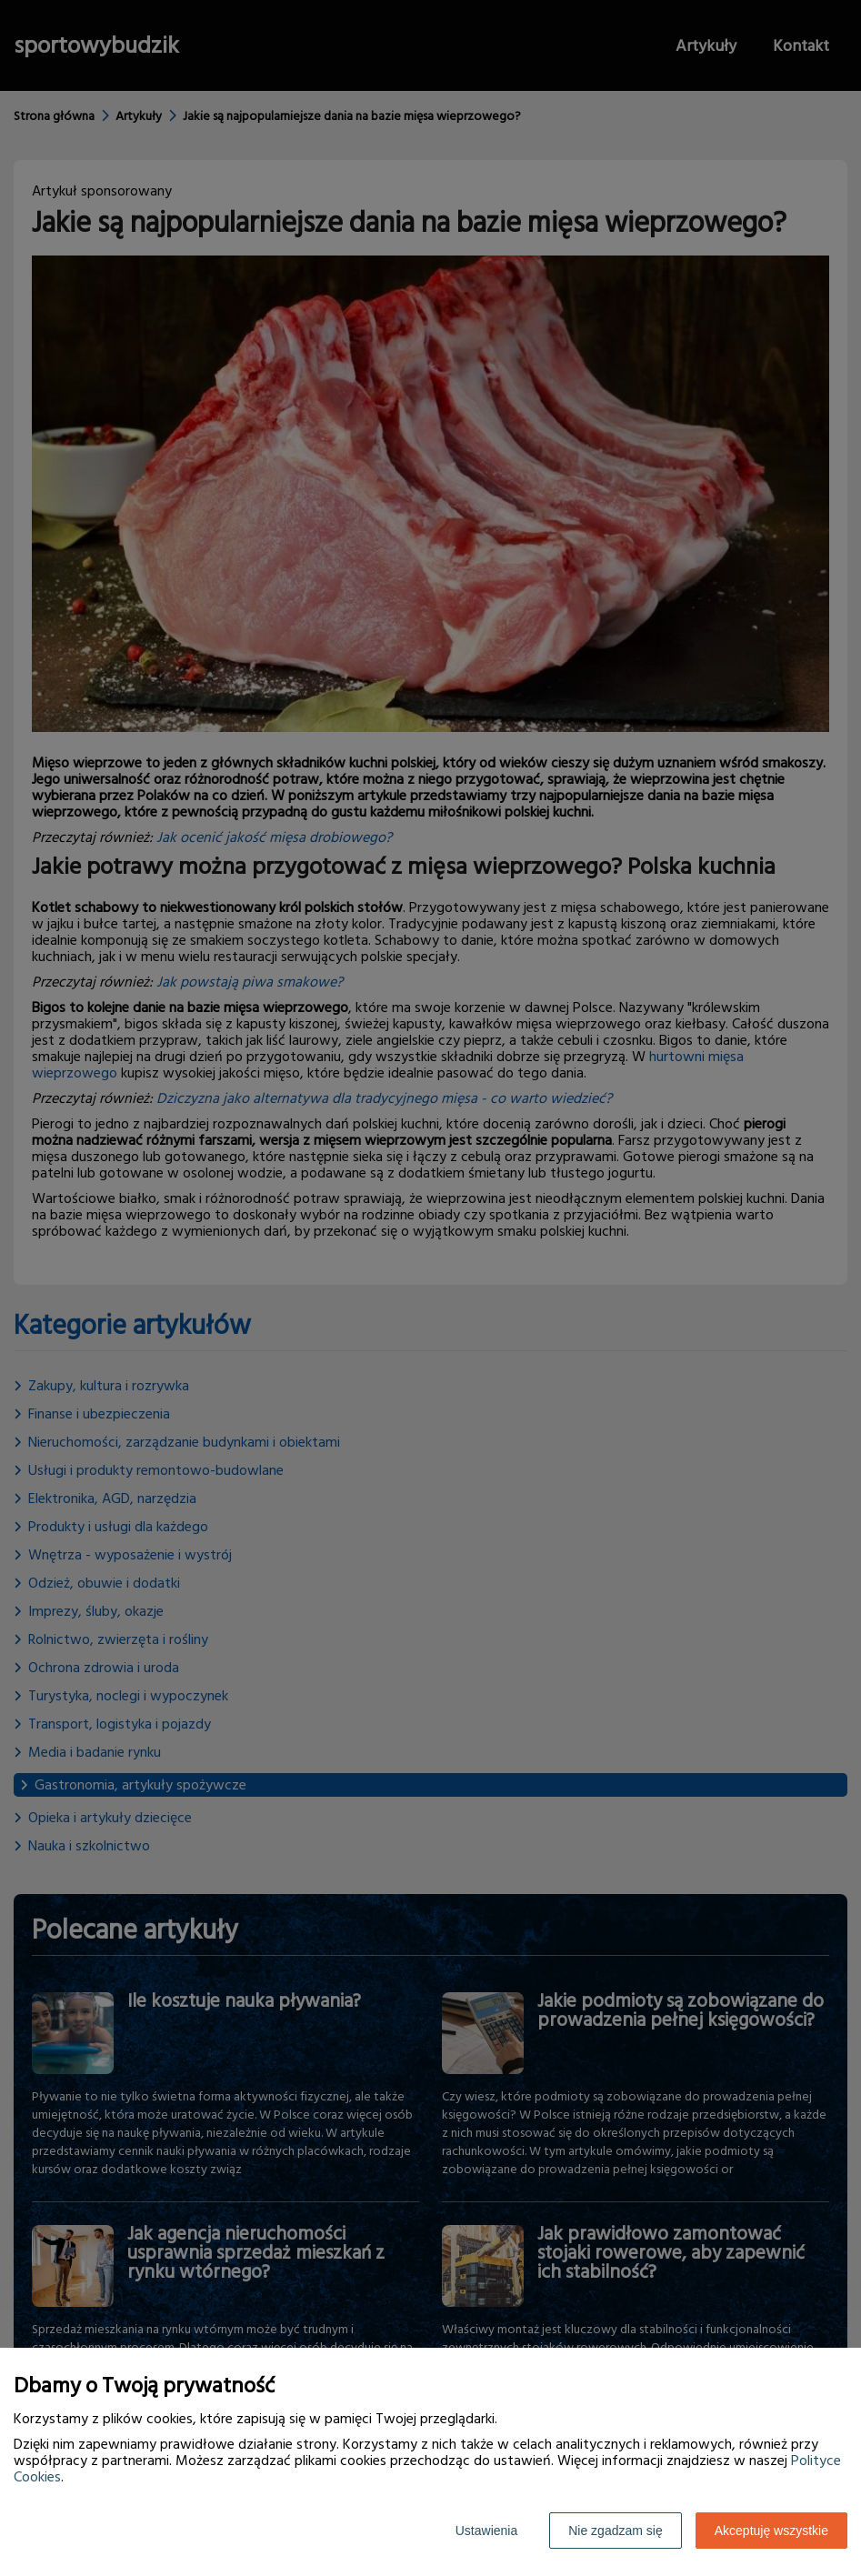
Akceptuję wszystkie (771, 2530)
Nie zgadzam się (615, 2530)
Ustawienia (486, 2530)
